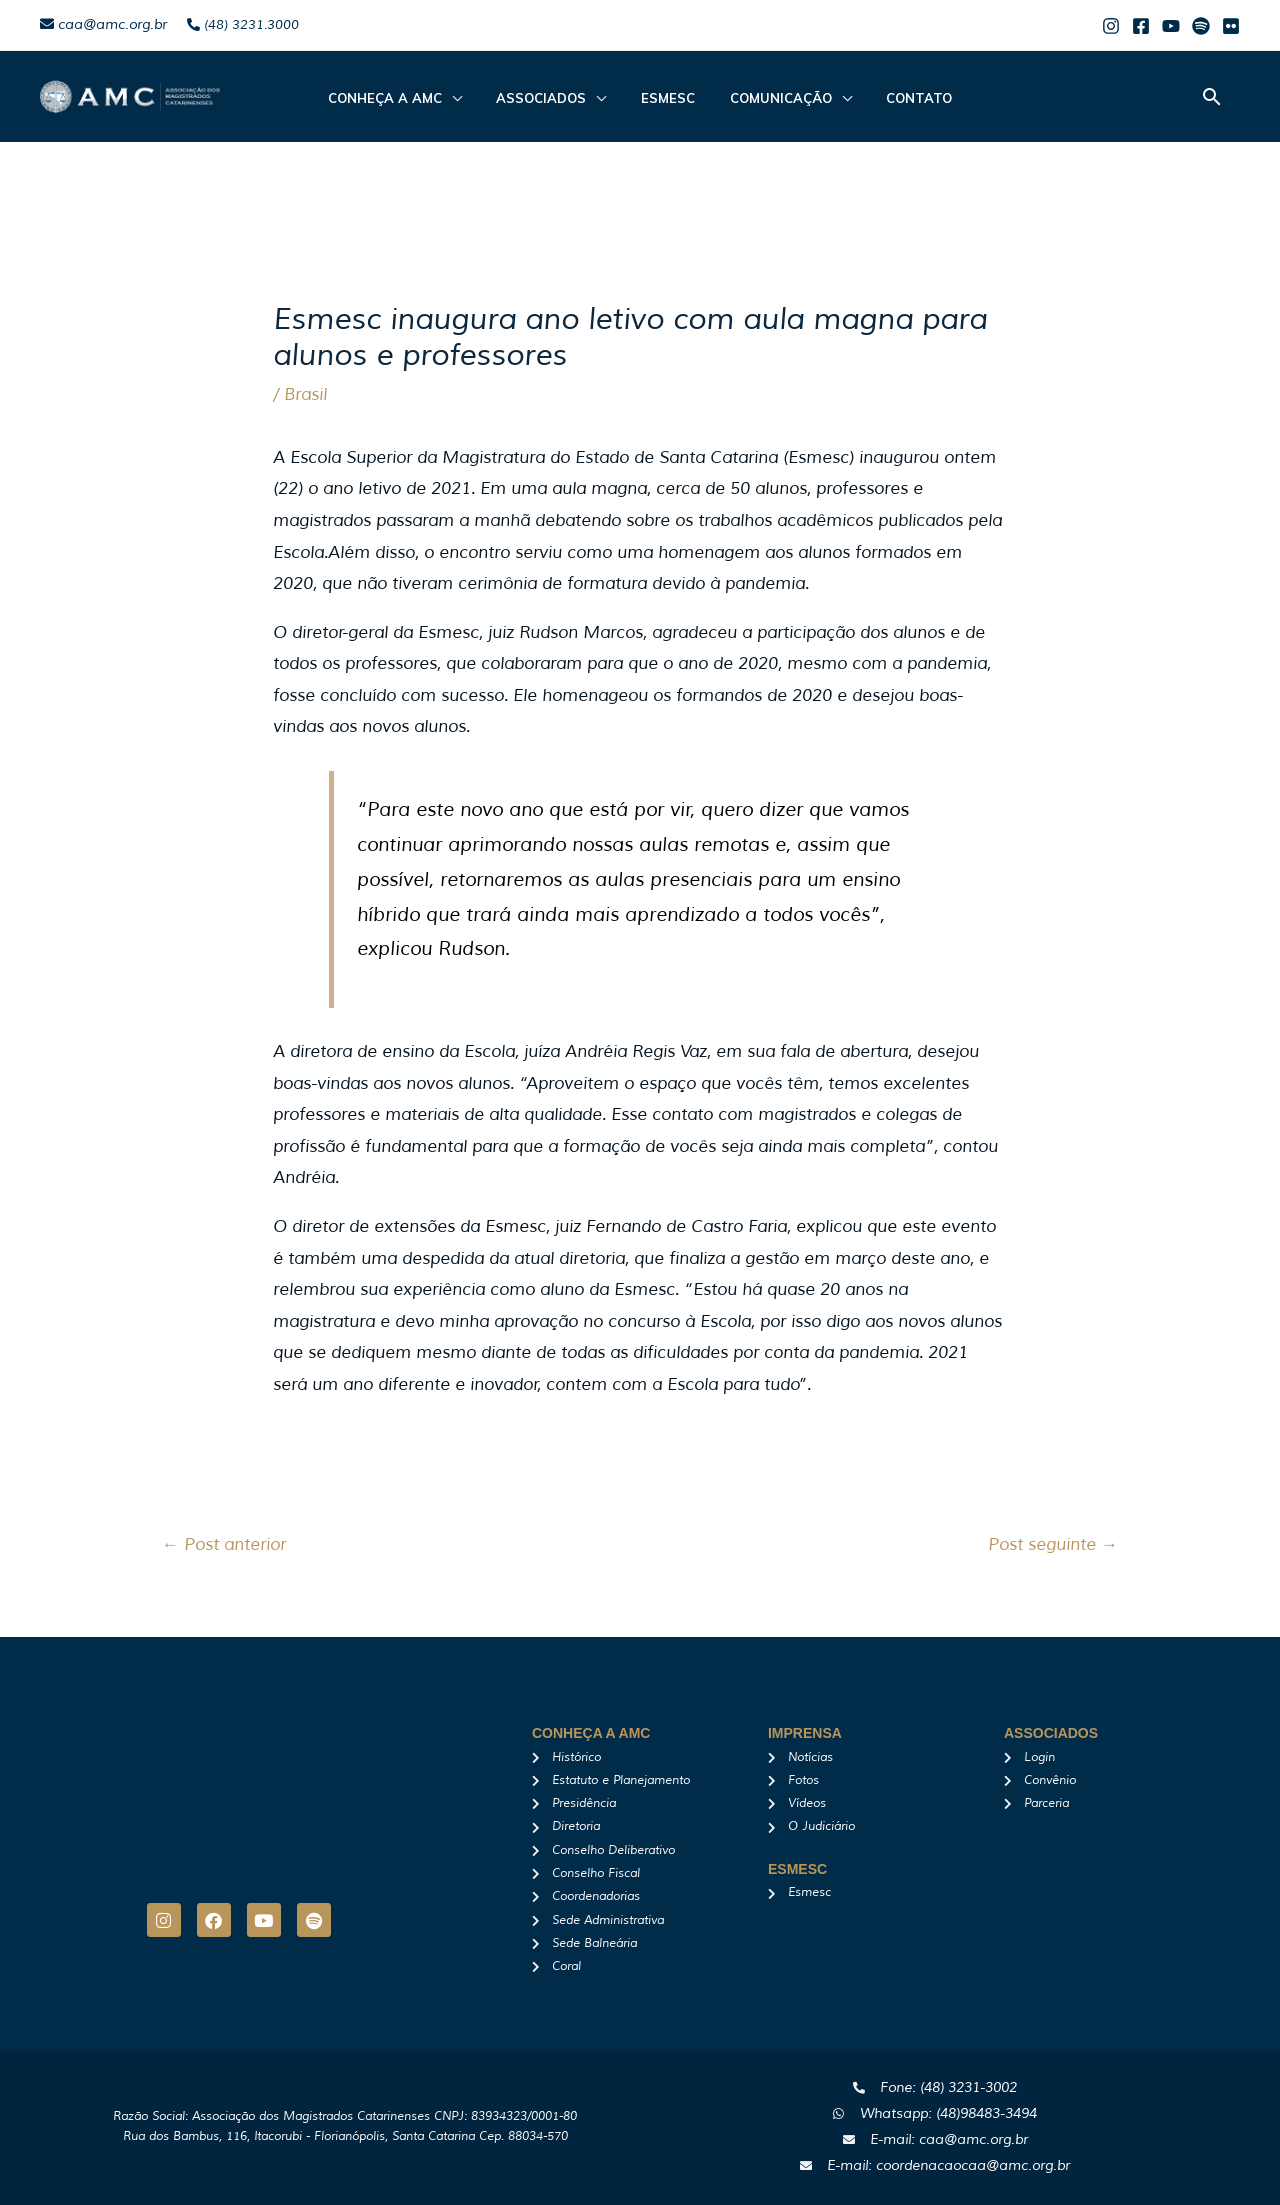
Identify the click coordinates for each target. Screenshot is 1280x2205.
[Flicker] (1231, 26)
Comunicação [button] (770, 98)
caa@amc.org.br (103, 24)
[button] (1212, 96)
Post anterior (224, 1544)
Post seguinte (1053, 1544)
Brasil (305, 394)
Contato (898, 98)
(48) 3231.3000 (243, 25)
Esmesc (668, 98)
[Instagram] (1111, 26)
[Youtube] (1171, 26)
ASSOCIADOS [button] (552, 98)
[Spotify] (1201, 26)
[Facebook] (1141, 26)
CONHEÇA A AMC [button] (406, 98)
